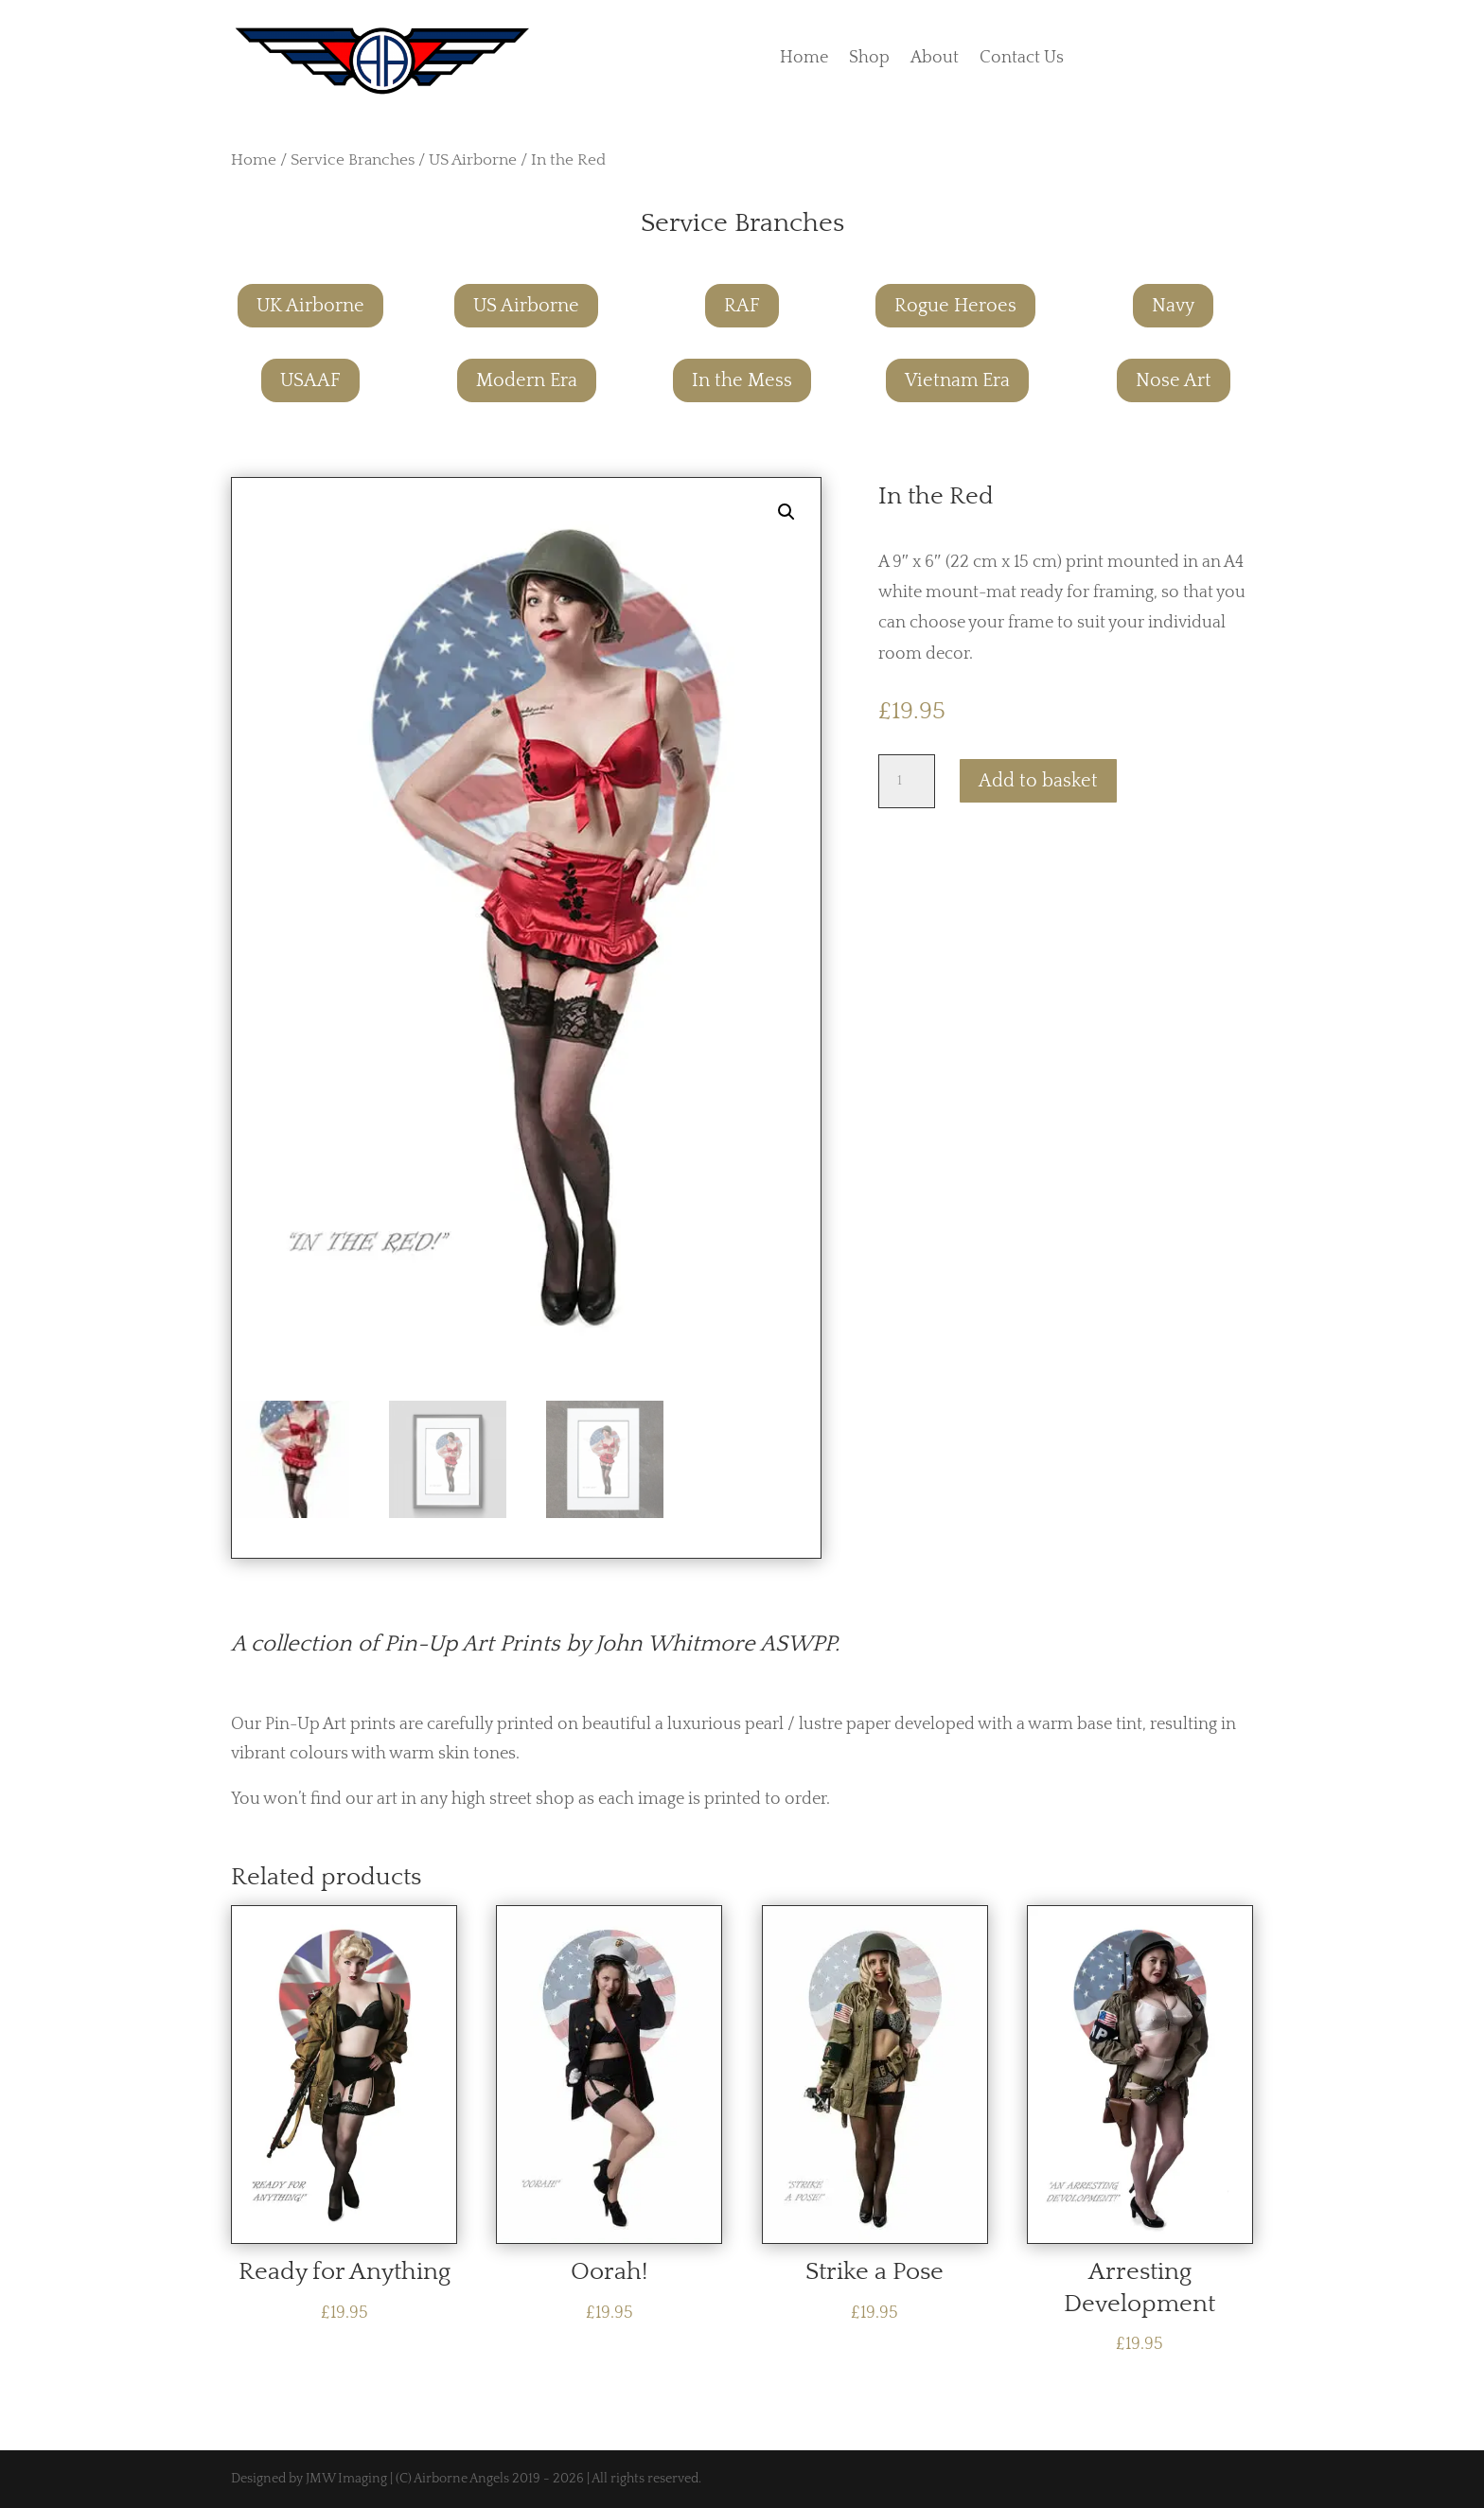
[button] (786, 512)
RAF (742, 305)
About (934, 59)
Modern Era (526, 380)
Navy (1173, 305)
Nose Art (1173, 380)
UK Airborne (310, 305)
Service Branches (353, 159)
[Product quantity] (906, 780)
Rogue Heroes (955, 305)
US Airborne (473, 159)
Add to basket (1038, 780)
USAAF (310, 380)
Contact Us (1022, 59)
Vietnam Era (957, 380)
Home (804, 59)
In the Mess (742, 380)
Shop (869, 59)
